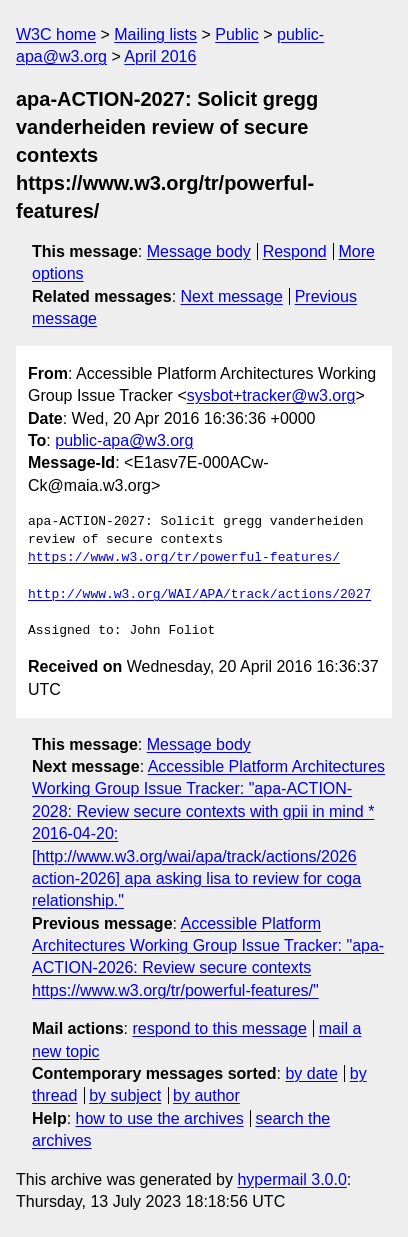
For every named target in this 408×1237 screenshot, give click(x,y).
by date (311, 1073)
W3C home (56, 34)
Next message (232, 296)
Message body (199, 251)
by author (206, 1095)
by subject (125, 1095)
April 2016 (160, 56)
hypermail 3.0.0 (291, 1179)
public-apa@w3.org (124, 440)
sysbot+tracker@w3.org (271, 395)
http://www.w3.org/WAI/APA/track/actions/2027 (199, 595)
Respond (295, 251)
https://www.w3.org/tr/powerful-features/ (184, 558)
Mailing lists (155, 34)
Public (237, 34)
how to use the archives (160, 1118)
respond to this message (219, 1028)
